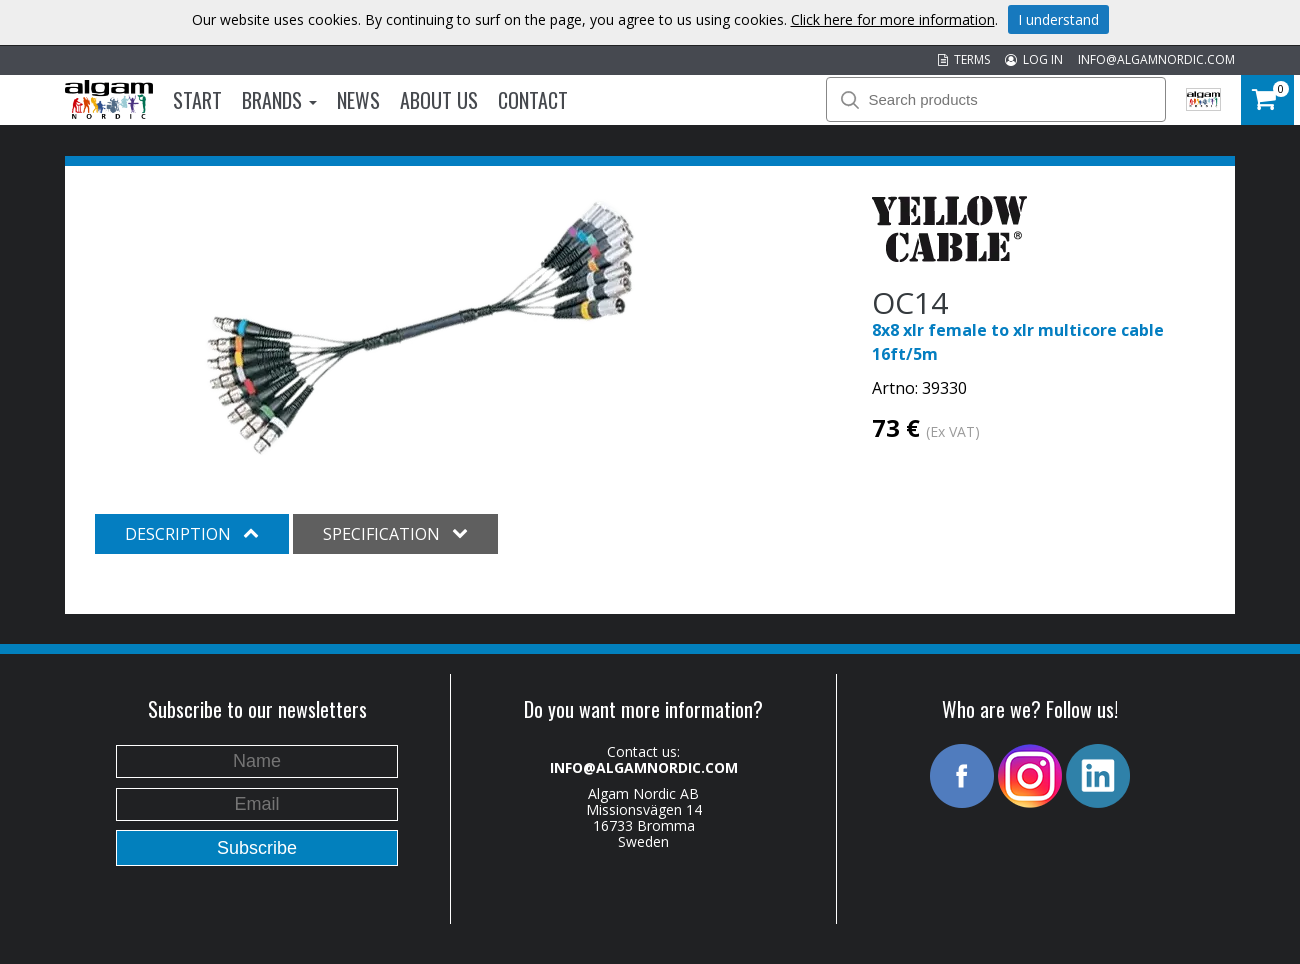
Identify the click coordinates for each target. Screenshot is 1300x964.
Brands (279, 100)
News (358, 100)
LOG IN (1034, 59)
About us (439, 100)
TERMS (964, 59)
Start (197, 100)
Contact (533, 100)
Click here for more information (893, 19)
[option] (419, 327)
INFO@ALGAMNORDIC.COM (1156, 59)
